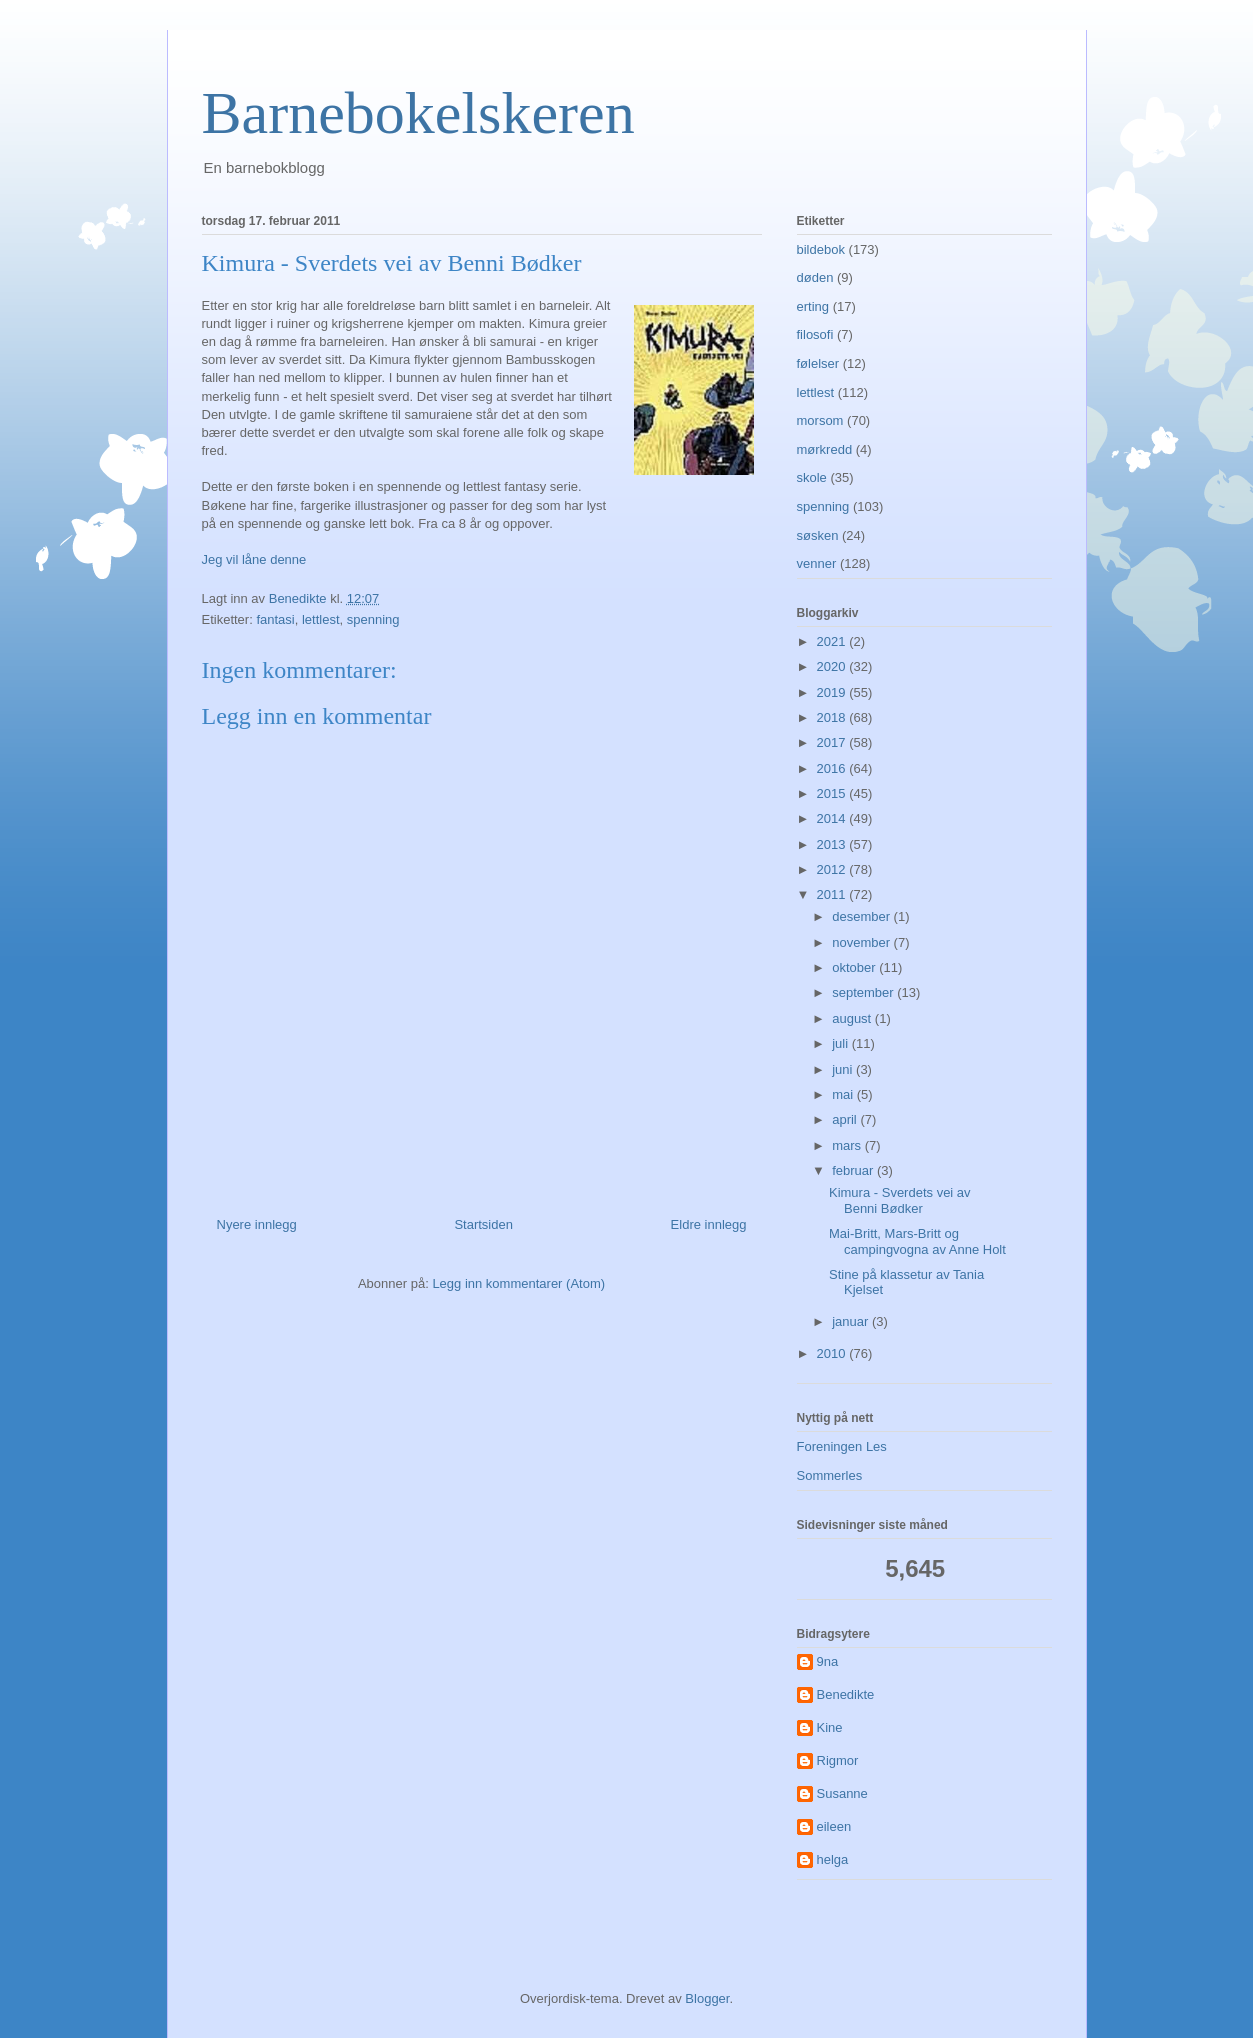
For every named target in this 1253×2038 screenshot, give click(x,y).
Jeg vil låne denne (254, 559)
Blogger (707, 1998)
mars (848, 1145)
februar (854, 1170)
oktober (855, 967)
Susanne (842, 1793)
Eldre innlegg (709, 1224)
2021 (833, 641)
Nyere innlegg (257, 1224)
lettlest (321, 619)
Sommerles (830, 1475)
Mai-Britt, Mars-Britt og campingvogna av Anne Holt (917, 1241)
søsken (818, 535)
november (862, 942)
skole (812, 477)
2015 (833, 793)
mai (844, 1094)
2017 (833, 742)
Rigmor (838, 1760)
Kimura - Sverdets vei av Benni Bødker (900, 1200)
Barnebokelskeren (418, 113)
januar (852, 1321)
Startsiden (483, 1224)
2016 (833, 768)
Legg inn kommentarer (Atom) (518, 1283)
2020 (833, 666)
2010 (833, 1353)
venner (817, 563)
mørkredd (825, 449)
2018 (833, 717)
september (864, 992)
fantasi (275, 619)
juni (844, 1069)
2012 (833, 869)
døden (815, 277)
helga (833, 1859)
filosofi (815, 334)
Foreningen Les (842, 1446)
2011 (833, 894)
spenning (373, 619)
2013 (833, 844)
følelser (818, 363)
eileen (834, 1826)
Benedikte (846, 1694)
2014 (833, 818)
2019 (833, 692)
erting (813, 306)
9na (828, 1661)
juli (842, 1043)
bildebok (821, 249)
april (846, 1119)
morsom (820, 420)
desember (862, 916)
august (853, 1018)
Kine (830, 1727)
